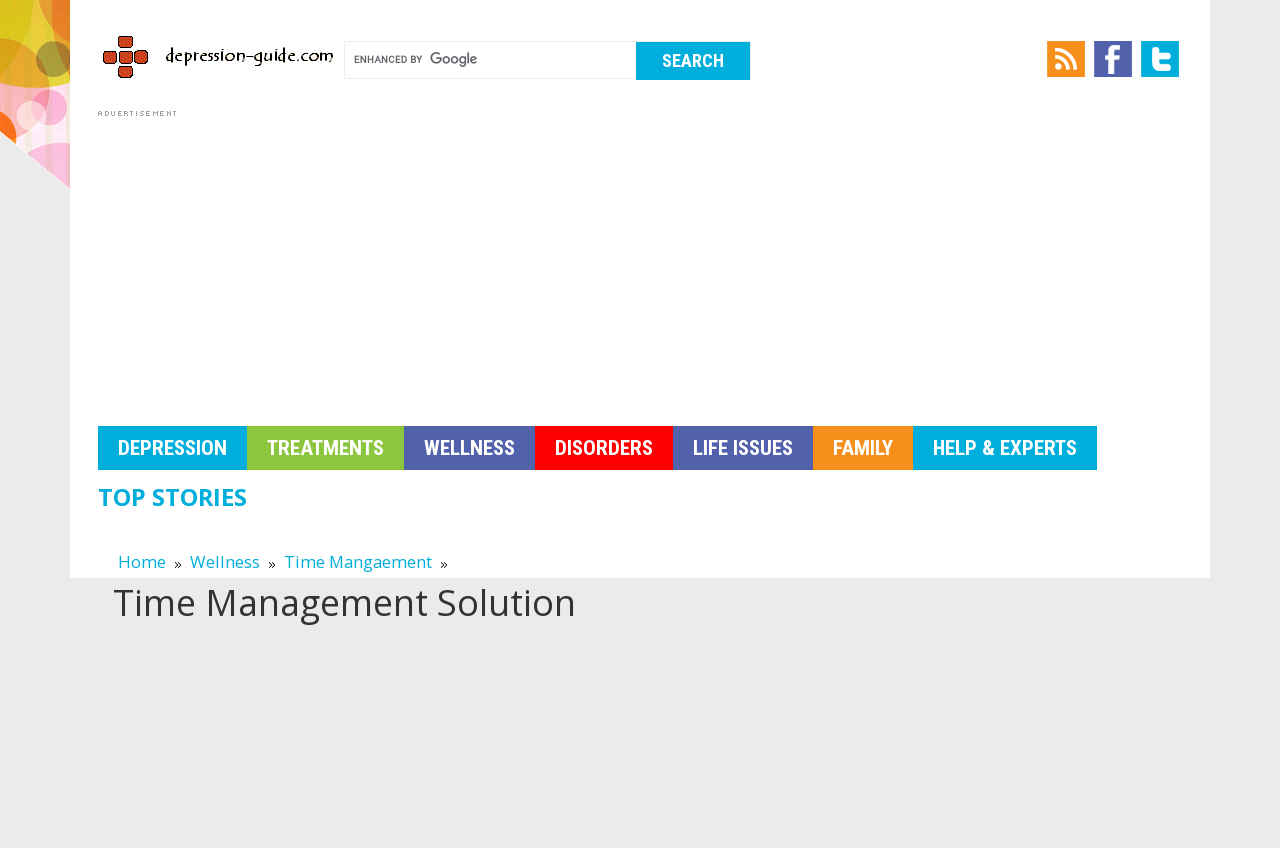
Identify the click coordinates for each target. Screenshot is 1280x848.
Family (863, 448)
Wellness (469, 448)
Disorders (604, 448)
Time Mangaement (358, 561)
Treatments (325, 448)
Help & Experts (1005, 448)
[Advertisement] (640, 262)
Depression (172, 448)
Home (142, 561)
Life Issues (743, 448)
